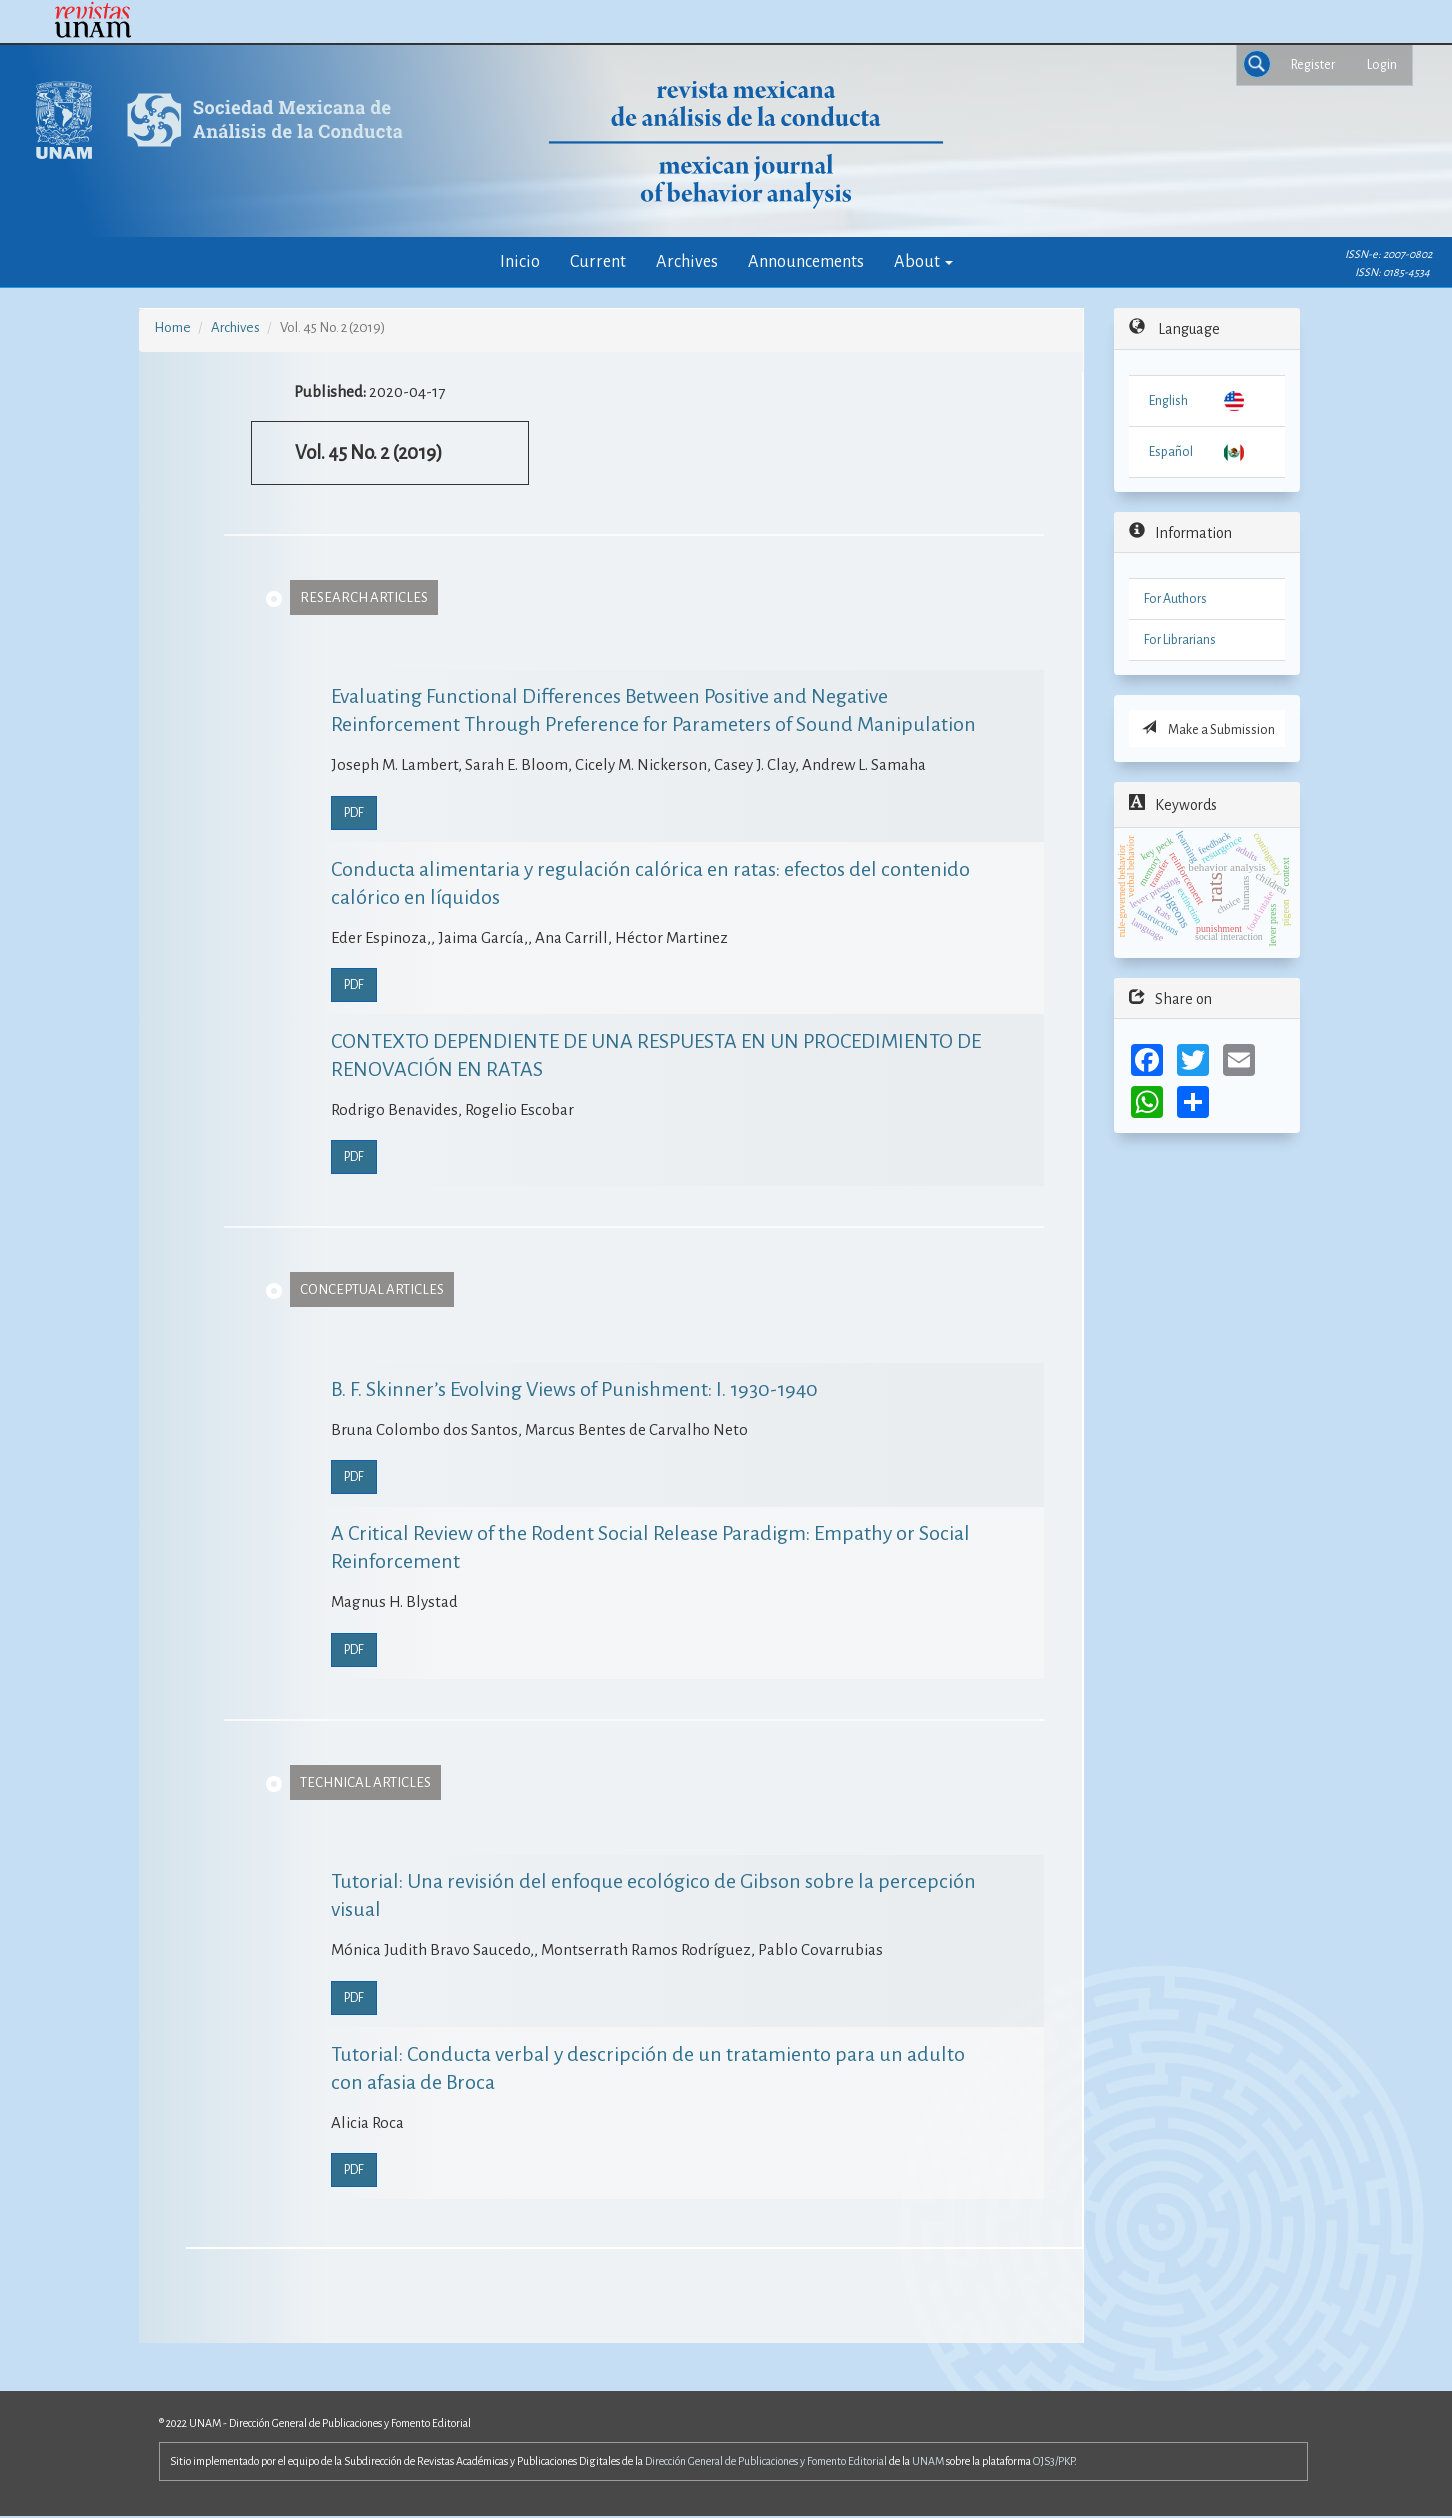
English (1168, 401)
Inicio (520, 261)
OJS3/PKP (1053, 2461)
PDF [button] (354, 813)
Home (172, 327)
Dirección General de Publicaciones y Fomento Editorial (766, 2461)
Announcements (806, 261)
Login (1382, 65)
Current (598, 261)
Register (1313, 65)
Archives (687, 261)
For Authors (1175, 599)
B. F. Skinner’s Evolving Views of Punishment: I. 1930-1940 (574, 1389)
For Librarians (1180, 640)
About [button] (923, 261)
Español (1171, 452)
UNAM (928, 2461)
